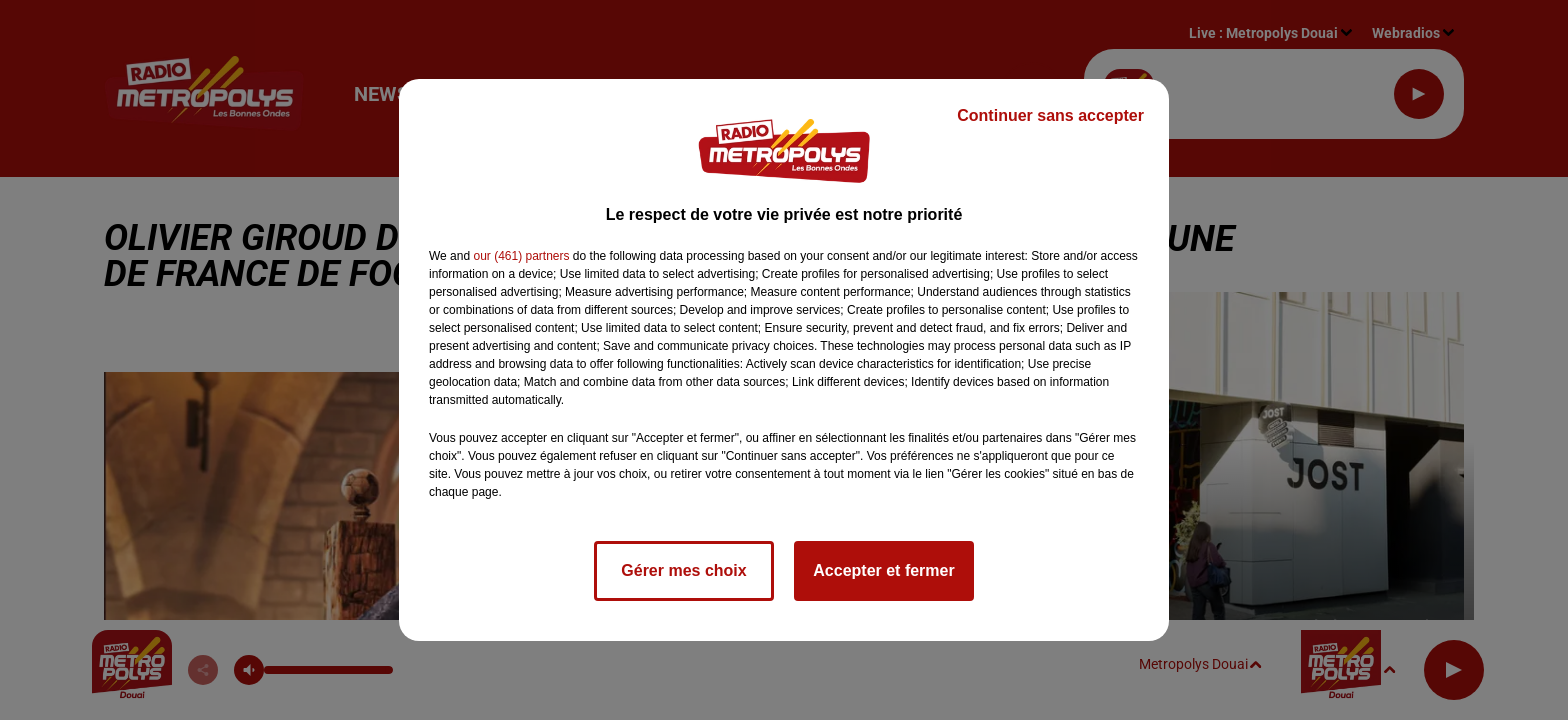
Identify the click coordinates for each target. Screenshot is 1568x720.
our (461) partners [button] (521, 256)
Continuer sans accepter (1050, 115)
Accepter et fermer (883, 570)
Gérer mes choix (683, 570)
